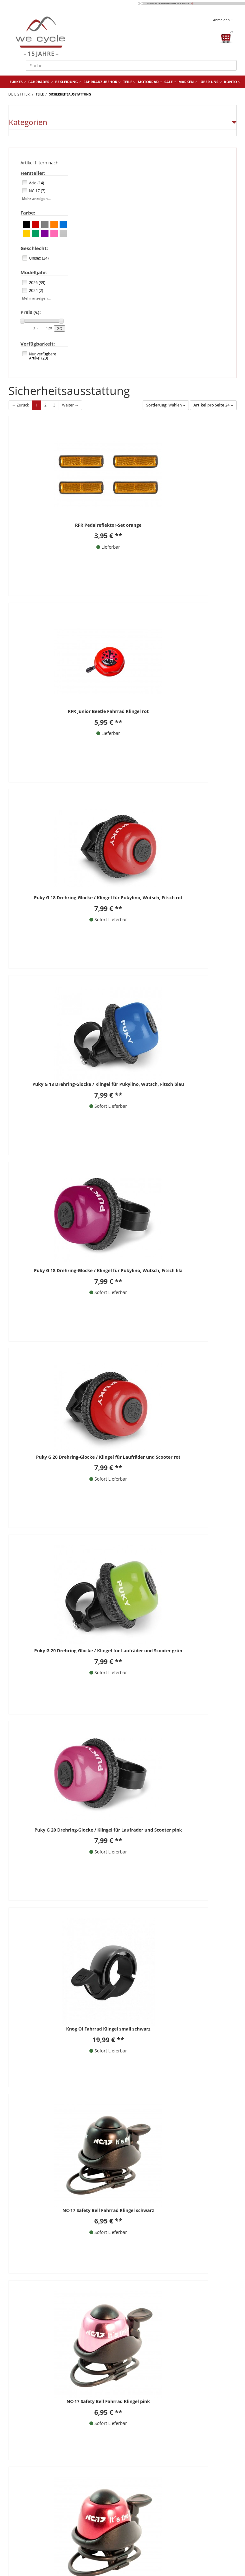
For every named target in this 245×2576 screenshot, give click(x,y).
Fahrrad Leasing (30, 2512)
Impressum (144, 2417)
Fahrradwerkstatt (31, 2484)
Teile (129, 81)
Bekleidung (68, 81)
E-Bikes (18, 81)
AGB (137, 2426)
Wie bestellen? (28, 2503)
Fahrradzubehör (101, 81)
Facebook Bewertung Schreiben (201, 2030)
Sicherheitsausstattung (70, 94)
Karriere (136, 2503)
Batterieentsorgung (34, 2531)
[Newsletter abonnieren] (151, 2079)
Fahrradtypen (142, 2531)
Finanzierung (27, 2522)
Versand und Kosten (34, 2540)
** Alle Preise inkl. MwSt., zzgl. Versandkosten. (58, 1937)
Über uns (211, 81)
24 (213, 405)
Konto (232, 81)
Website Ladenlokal (148, 2484)
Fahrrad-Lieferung (146, 2522)
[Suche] (131, 65)
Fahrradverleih (29, 2493)
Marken (187, 81)
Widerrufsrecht (148, 2445)
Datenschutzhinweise (121, 2049)
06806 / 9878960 (46, 2004)
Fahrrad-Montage (146, 2512)
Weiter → (70, 405)
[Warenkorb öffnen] (226, 37)
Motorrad (150, 81)
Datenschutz (145, 2436)
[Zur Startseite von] (63, 37)
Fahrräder (40, 81)
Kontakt (141, 2398)
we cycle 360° (142, 2493)
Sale (170, 81)
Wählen (165, 405)
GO (59, 328)
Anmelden (223, 19)
